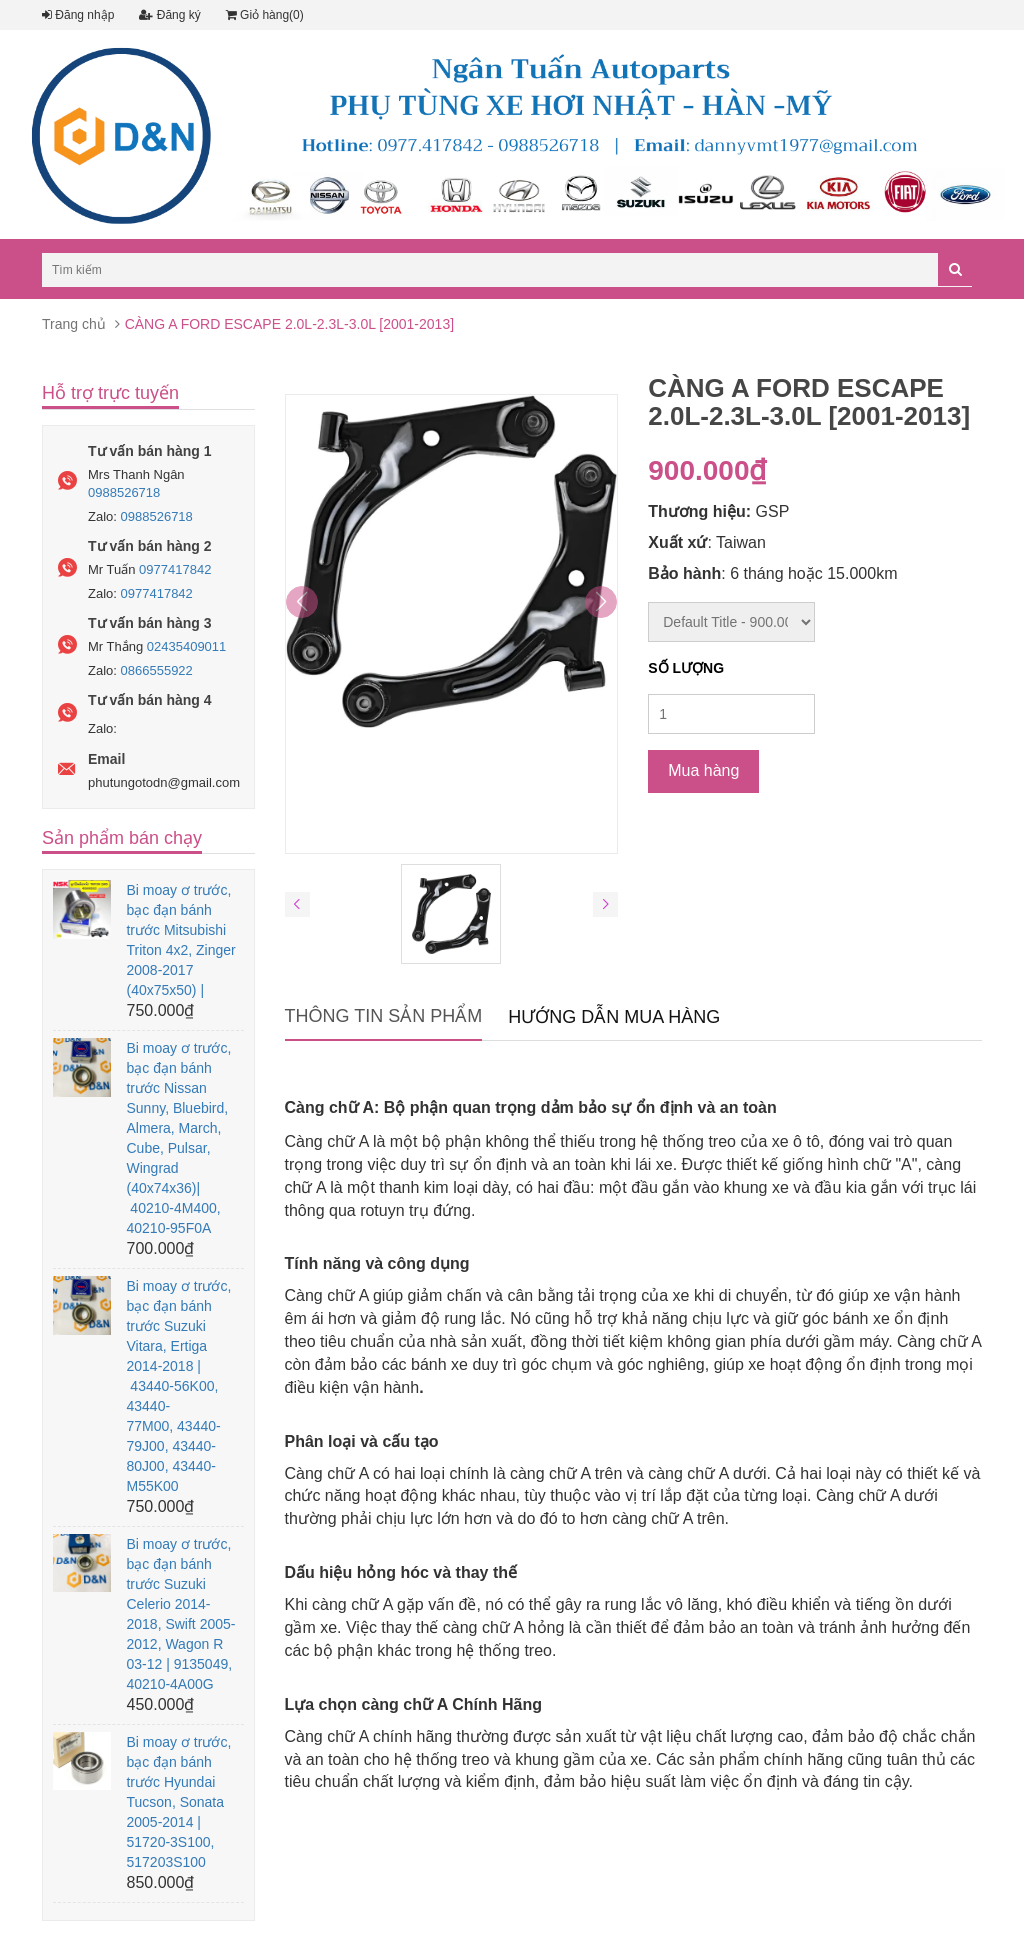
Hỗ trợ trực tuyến (110, 393)
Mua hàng (703, 770)
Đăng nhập (78, 15)
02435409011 (187, 646)
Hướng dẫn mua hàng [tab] (614, 1017)
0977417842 (175, 569)
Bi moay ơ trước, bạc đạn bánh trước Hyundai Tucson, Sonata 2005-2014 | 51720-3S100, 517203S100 (178, 1802)
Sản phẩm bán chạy (122, 838)
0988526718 (124, 492)
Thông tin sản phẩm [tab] (384, 1016)
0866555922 (157, 670)
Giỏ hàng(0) (265, 15)
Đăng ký (169, 15)
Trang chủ (74, 324)
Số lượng (686, 668)
